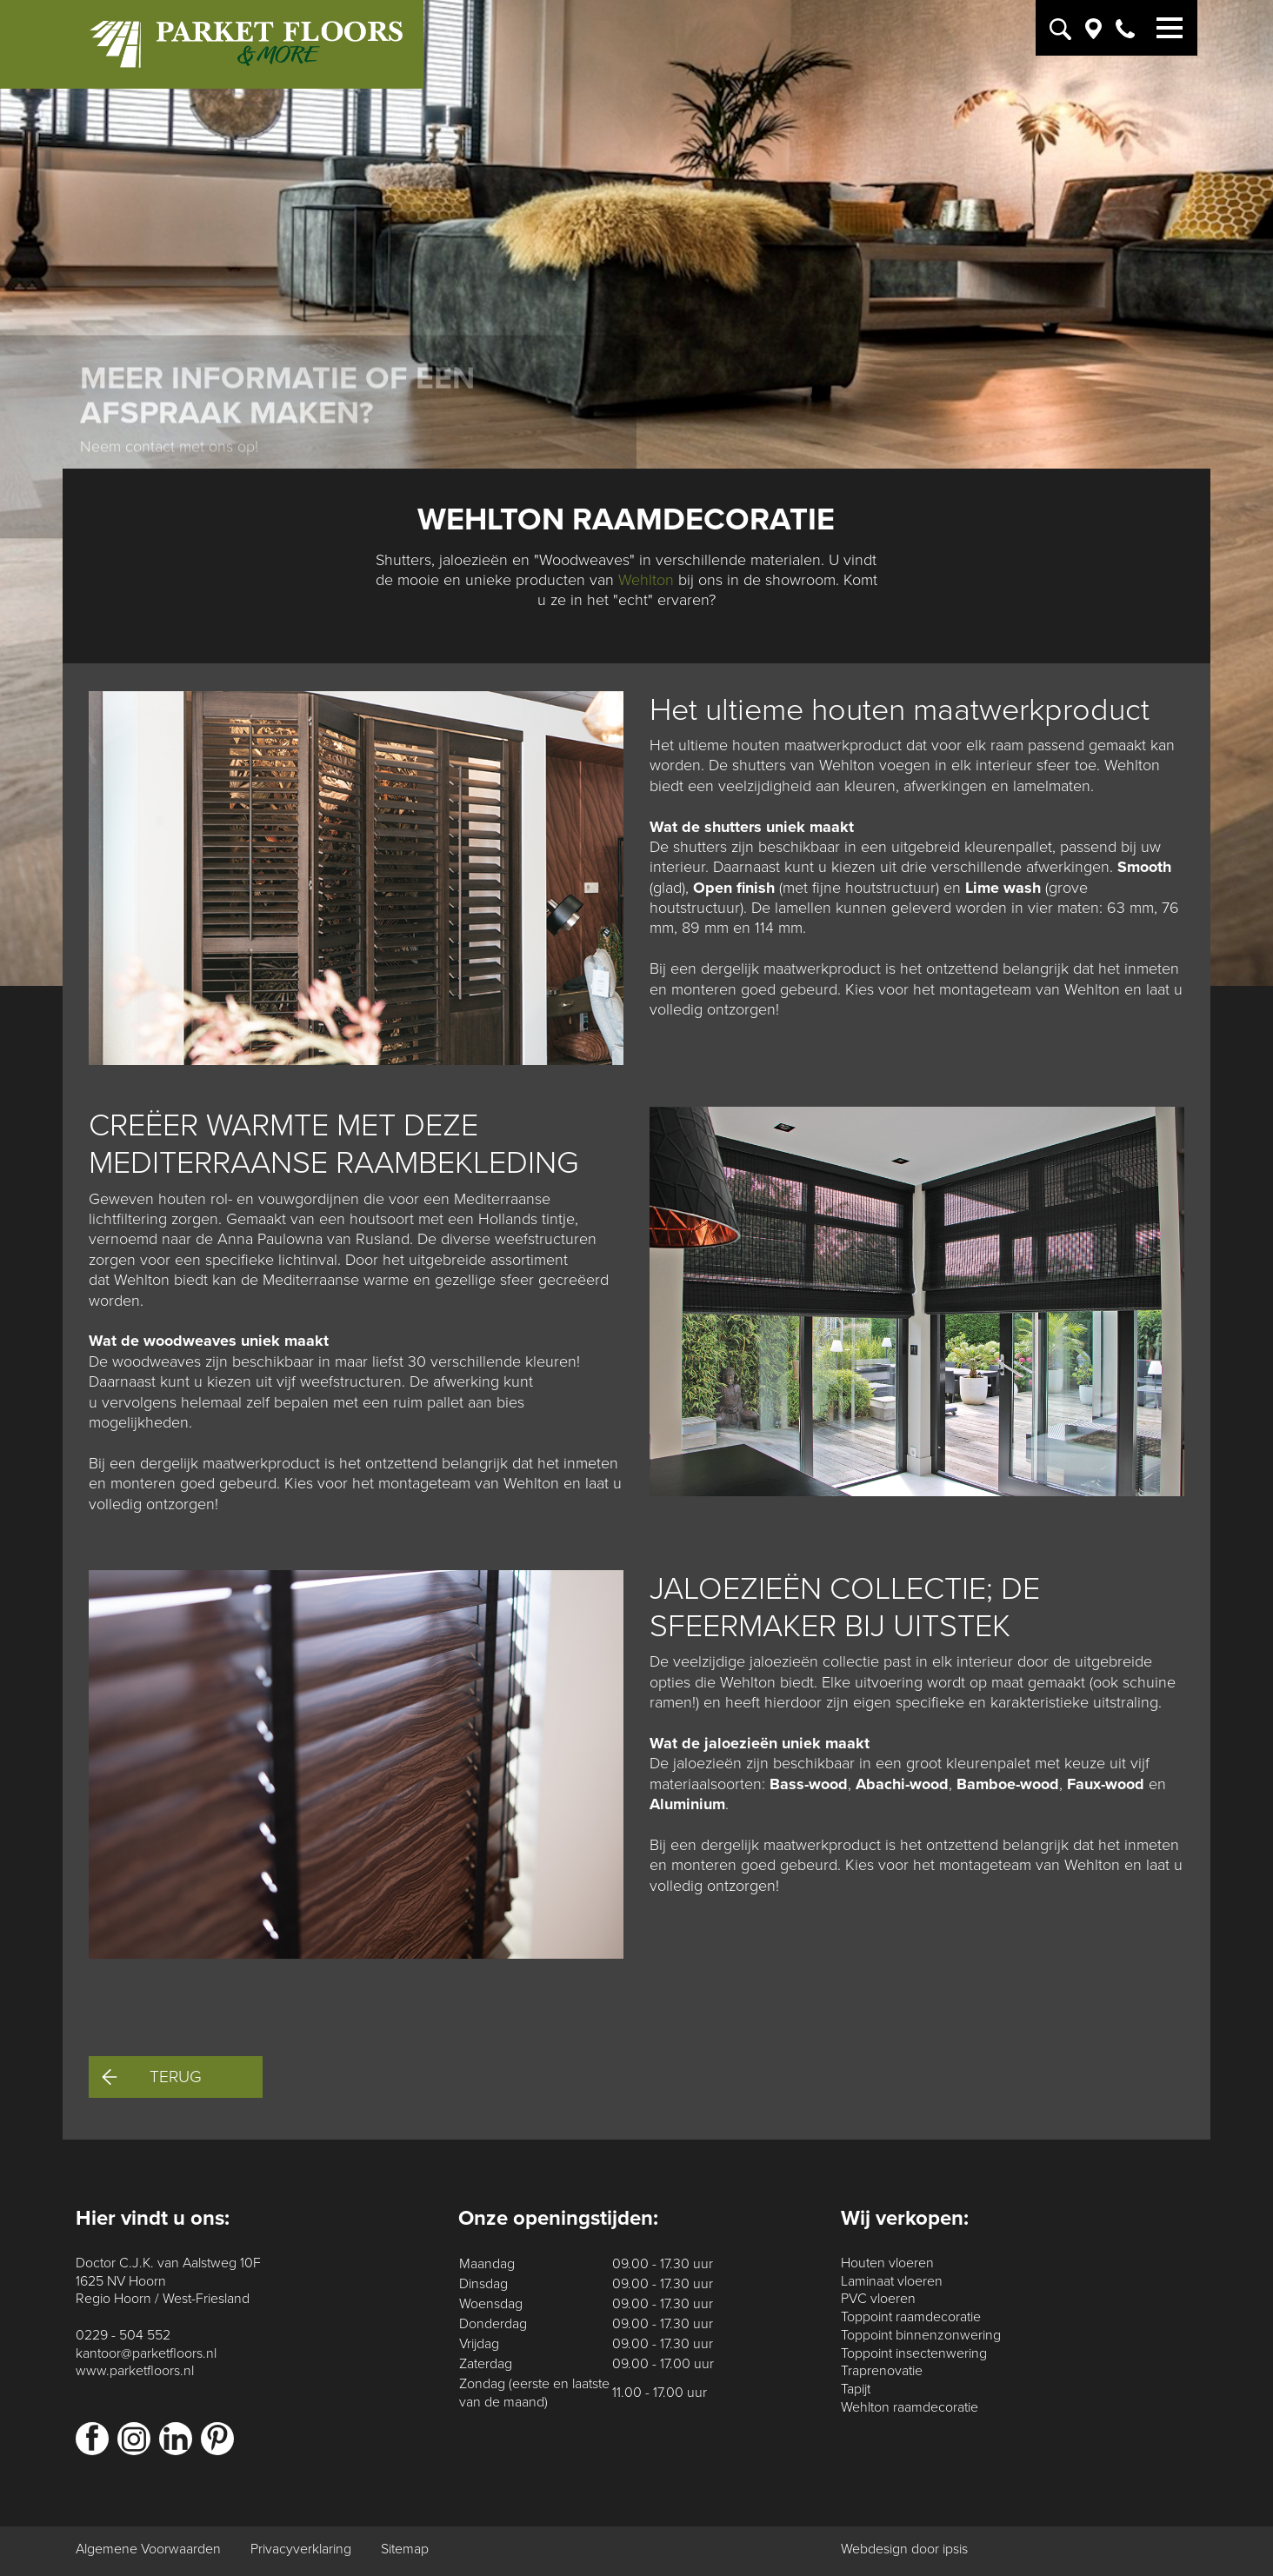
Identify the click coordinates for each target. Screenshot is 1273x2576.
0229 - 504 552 (123, 2335)
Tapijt (855, 2389)
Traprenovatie (882, 2371)
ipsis (955, 2549)
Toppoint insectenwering (914, 2353)
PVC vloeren (878, 2298)
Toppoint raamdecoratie (911, 2317)
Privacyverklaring (300, 2549)
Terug (152, 2077)
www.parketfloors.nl (135, 2371)
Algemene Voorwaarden (148, 2549)
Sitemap (405, 2549)
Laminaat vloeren (892, 2281)
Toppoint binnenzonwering (921, 2335)
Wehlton (646, 579)
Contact (143, 320)
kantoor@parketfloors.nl (146, 2353)
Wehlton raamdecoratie (909, 2407)
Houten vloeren (887, 2263)
